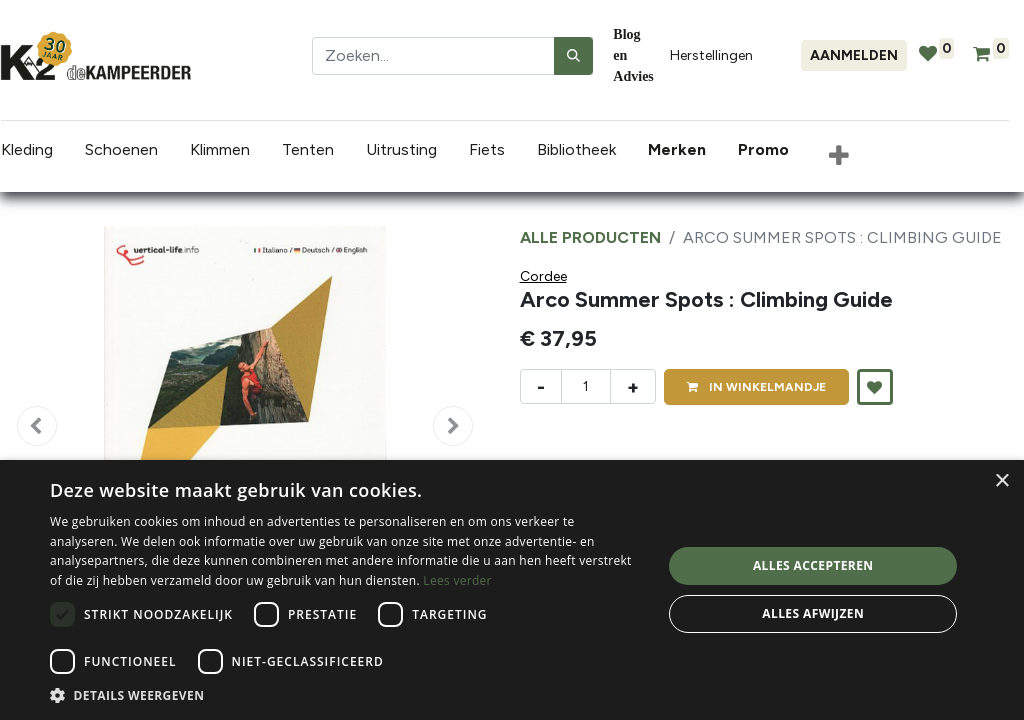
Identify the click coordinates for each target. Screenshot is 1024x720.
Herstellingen (711, 55)
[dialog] (512, 590)
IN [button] (756, 387)
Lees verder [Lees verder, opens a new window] (457, 580)
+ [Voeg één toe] (633, 387)
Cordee (543, 276)
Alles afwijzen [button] (813, 613)
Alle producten (590, 237)
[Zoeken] (573, 56)
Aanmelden (854, 55)
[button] (838, 157)
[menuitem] (680, 150)
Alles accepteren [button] (813, 565)
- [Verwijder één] (541, 387)
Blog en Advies (633, 55)
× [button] (1001, 481)
